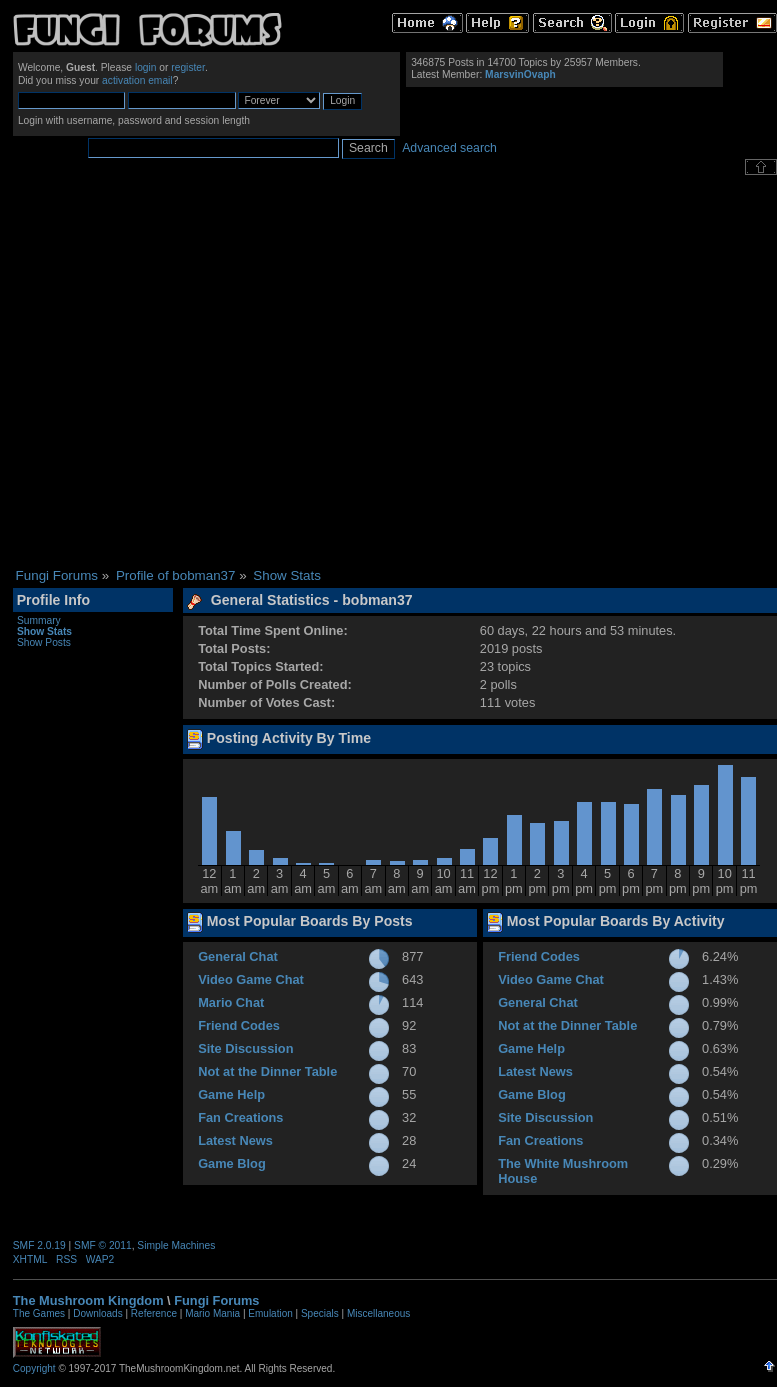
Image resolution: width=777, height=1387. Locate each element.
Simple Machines (176, 1245)
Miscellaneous (378, 1313)
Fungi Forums (216, 1300)
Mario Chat (231, 1002)
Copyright (34, 1368)
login (146, 67)
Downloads (97, 1313)
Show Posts (44, 642)
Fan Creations (240, 1117)
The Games (39, 1313)
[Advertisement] (192, 371)
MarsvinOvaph (520, 74)
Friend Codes (239, 1025)
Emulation (270, 1313)
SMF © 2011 (103, 1245)
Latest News (235, 1140)
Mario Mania (212, 1313)
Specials (320, 1313)
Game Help (231, 1094)
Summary (39, 620)
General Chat (238, 956)
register (188, 67)
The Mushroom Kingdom (88, 1300)
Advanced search (449, 148)
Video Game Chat (251, 979)
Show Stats (44, 631)
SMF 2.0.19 (39, 1245)
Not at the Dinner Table (267, 1071)
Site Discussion (245, 1048)
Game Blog (232, 1163)
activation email (137, 80)
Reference (154, 1313)
